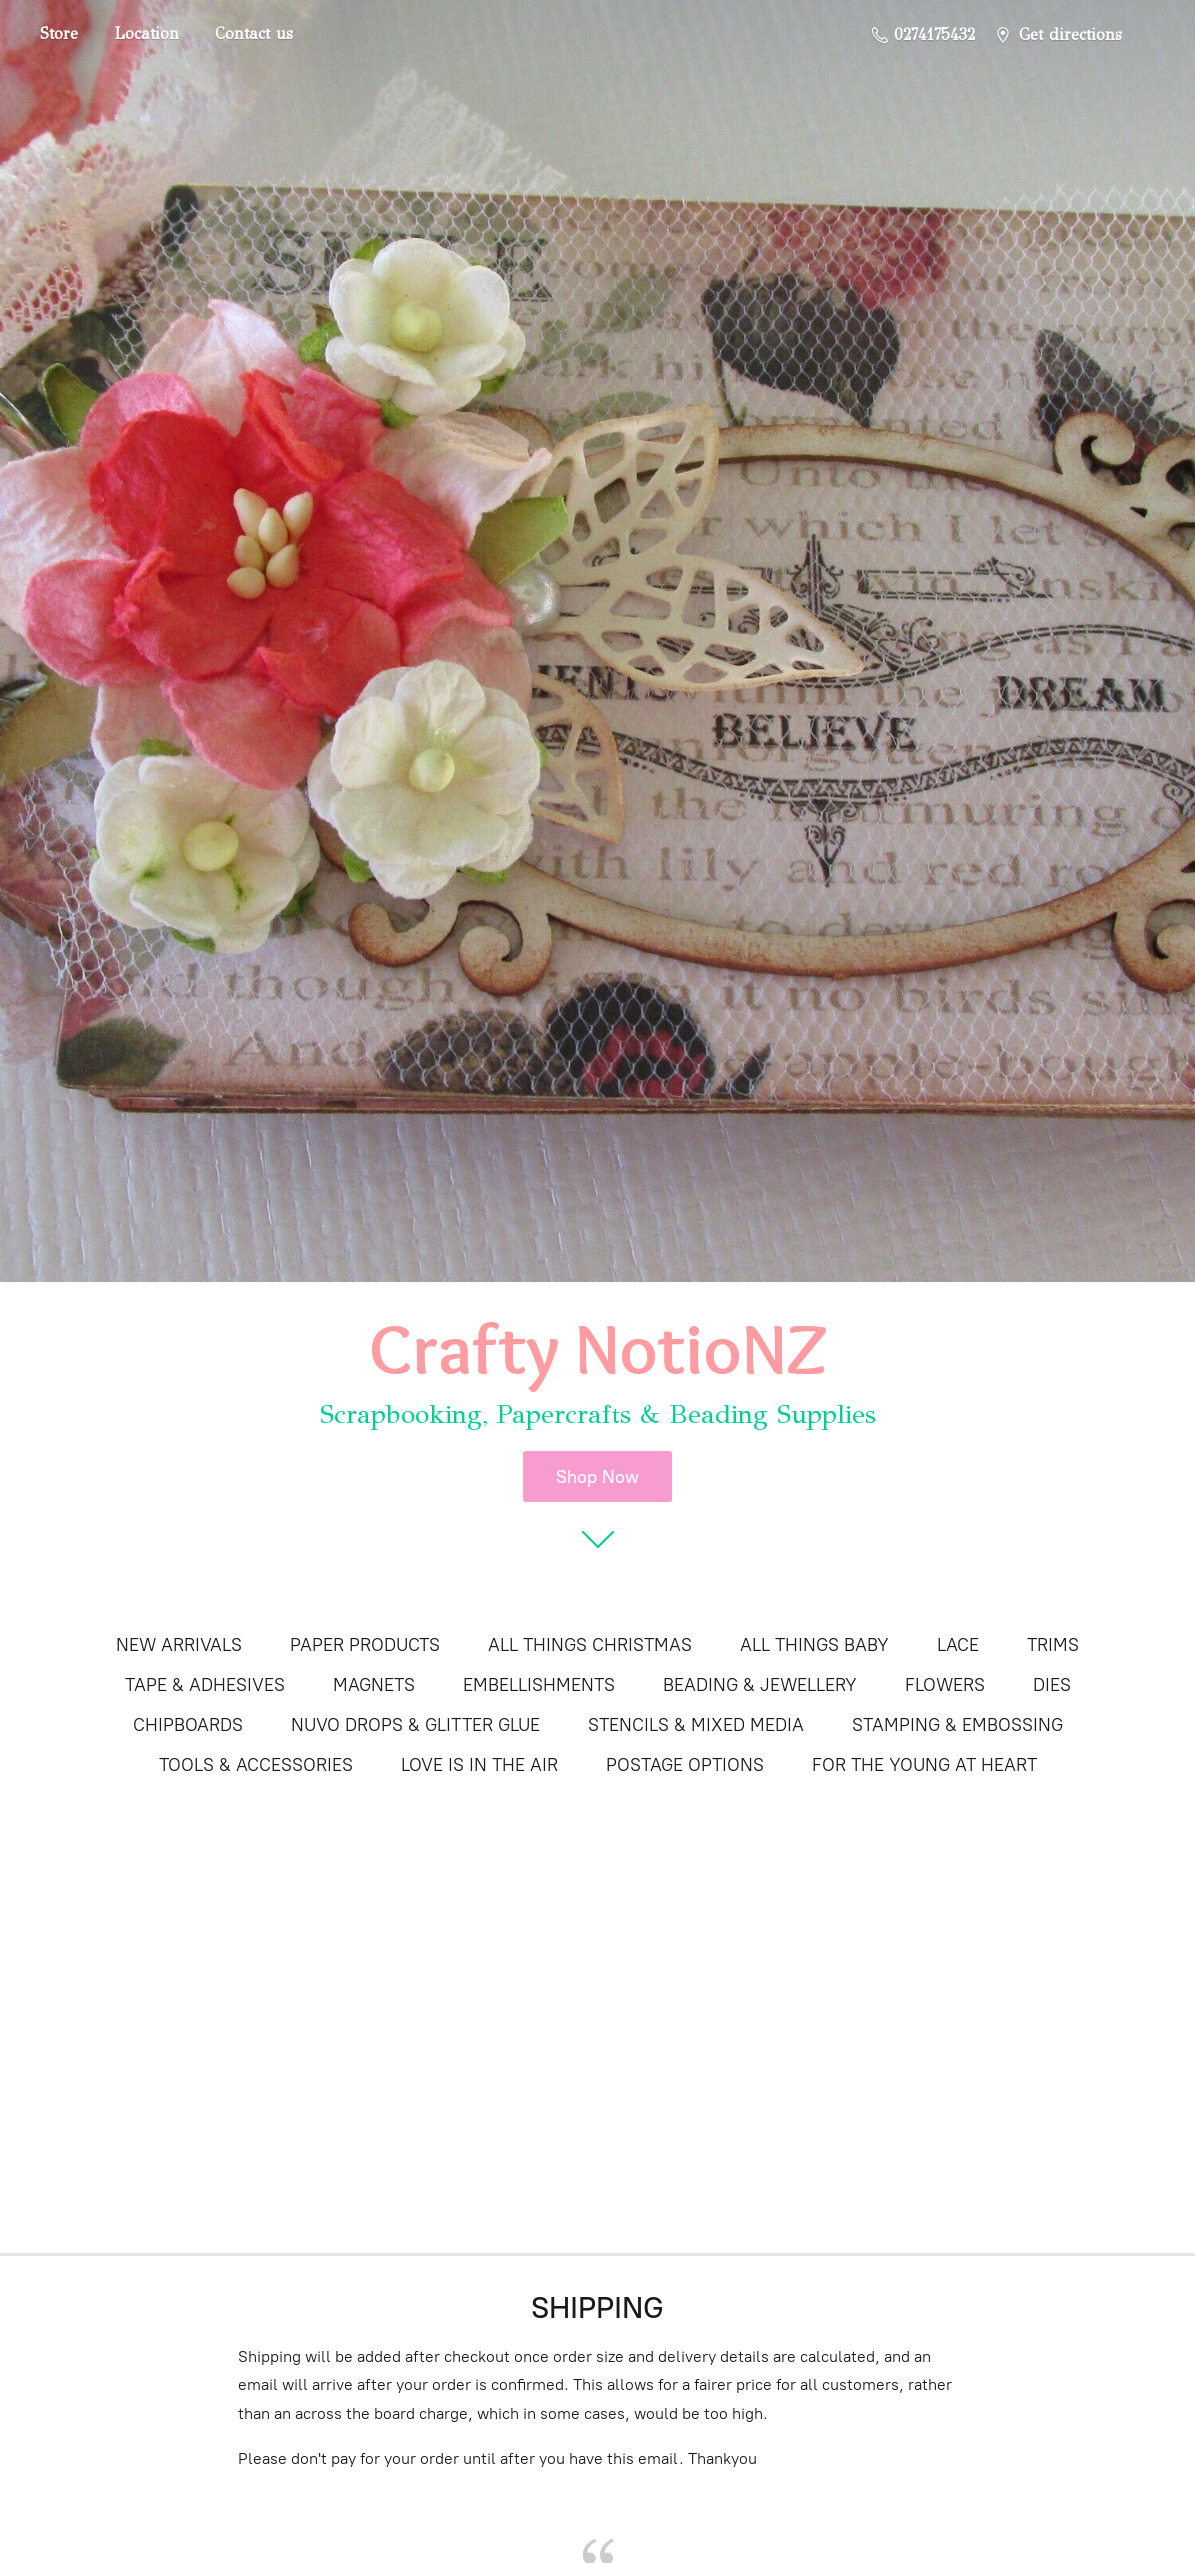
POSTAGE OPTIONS (685, 1765)
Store (59, 33)
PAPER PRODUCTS (365, 1645)
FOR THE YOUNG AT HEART (924, 1765)
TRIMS (1053, 1645)
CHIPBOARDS (188, 1725)
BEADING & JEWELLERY (760, 1685)
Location (146, 33)
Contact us (254, 33)
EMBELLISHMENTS (539, 1685)
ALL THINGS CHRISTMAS (590, 1645)
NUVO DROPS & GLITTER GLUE (415, 1725)
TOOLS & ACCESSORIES (256, 1765)
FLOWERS (945, 1685)
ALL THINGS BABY (814, 1645)
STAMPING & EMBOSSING (957, 1725)
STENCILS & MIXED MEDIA (696, 1725)
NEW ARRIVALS (179, 1645)
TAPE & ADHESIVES (205, 1685)
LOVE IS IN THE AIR (479, 1765)
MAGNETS (374, 1685)
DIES (1052, 1685)
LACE (958, 1645)
